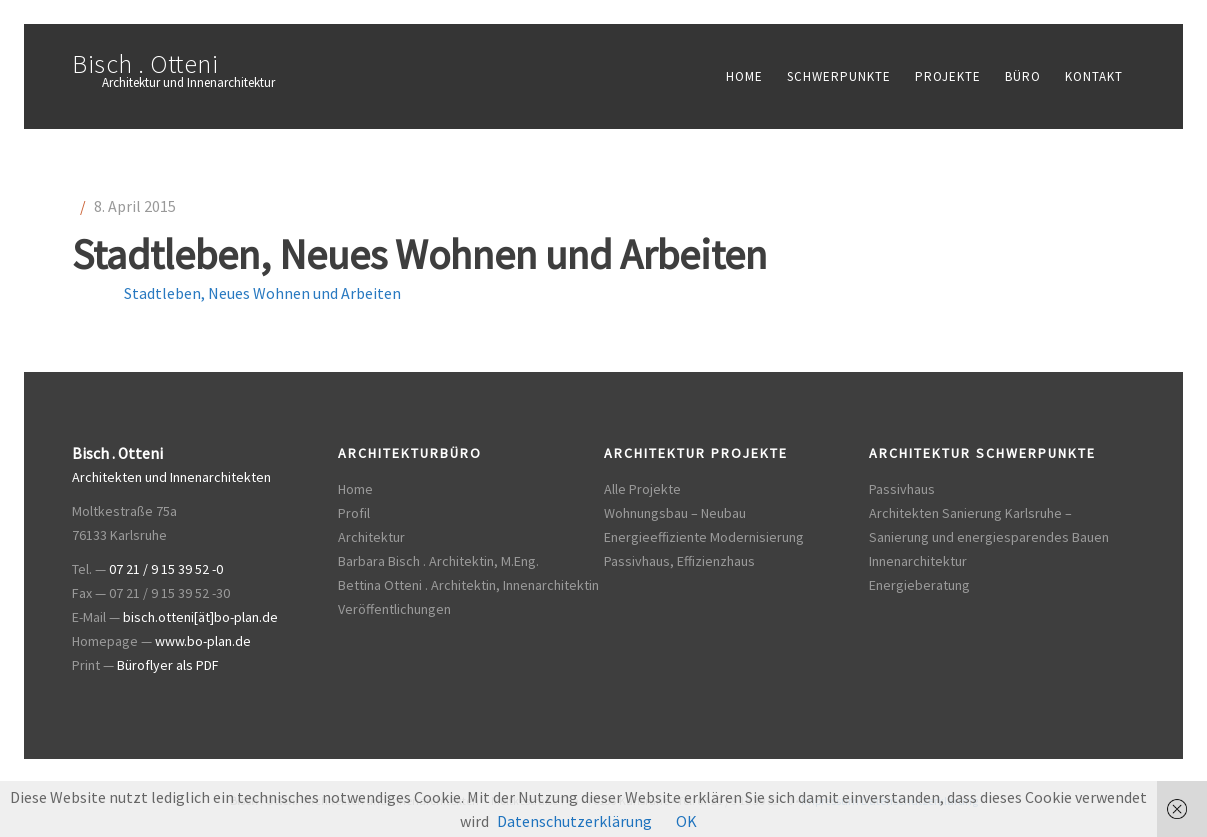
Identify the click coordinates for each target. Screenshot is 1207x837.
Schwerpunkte (839, 76)
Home (744, 76)
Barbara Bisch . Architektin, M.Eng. (438, 561)
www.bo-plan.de (203, 641)
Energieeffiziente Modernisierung (704, 537)
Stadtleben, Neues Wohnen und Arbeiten (262, 293)
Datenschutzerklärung (574, 821)
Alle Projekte (642, 489)
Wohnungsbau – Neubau (675, 513)
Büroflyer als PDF (168, 665)
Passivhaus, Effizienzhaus (679, 561)
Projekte (948, 76)
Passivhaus (902, 489)
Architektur (371, 537)
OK (686, 821)
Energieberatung (919, 585)
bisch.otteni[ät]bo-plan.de (200, 617)
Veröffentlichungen (394, 609)
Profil (354, 513)
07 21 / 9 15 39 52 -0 (166, 569)
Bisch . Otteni (145, 63)
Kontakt (1094, 76)
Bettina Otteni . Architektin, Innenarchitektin (468, 585)
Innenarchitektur (918, 561)
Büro (1023, 76)
